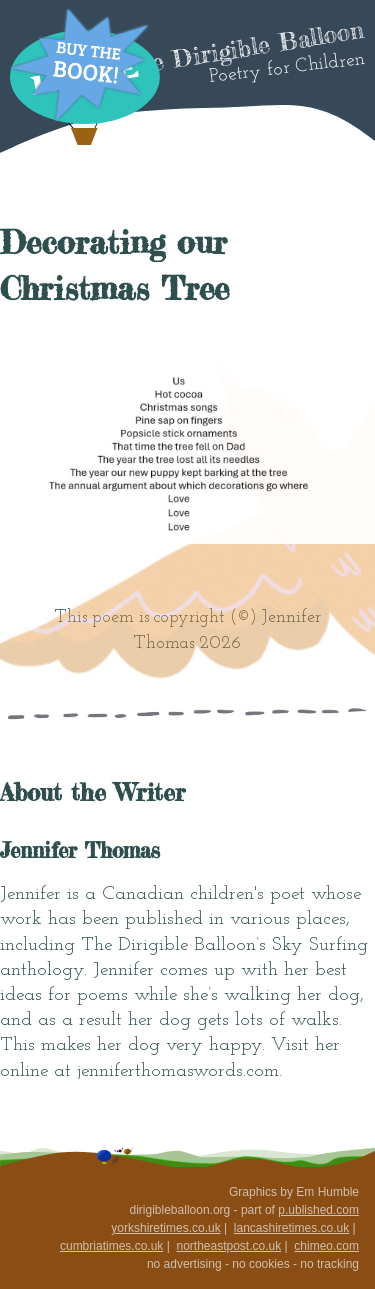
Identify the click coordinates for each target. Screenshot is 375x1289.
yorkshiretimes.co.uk (165, 1228)
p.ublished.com (318, 1210)
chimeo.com (326, 1246)
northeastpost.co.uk (228, 1246)
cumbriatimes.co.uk (111, 1246)
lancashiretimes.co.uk (291, 1228)
